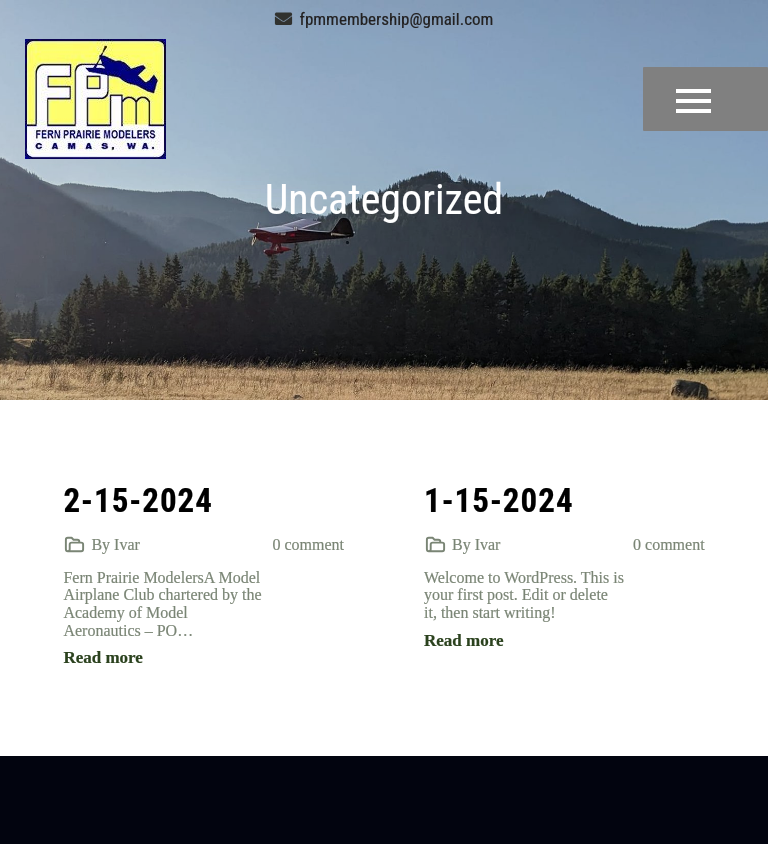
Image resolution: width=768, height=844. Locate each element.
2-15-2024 (138, 500)
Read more (102, 657)
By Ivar (115, 544)
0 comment (308, 544)
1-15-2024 (499, 500)
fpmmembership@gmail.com (384, 19)
